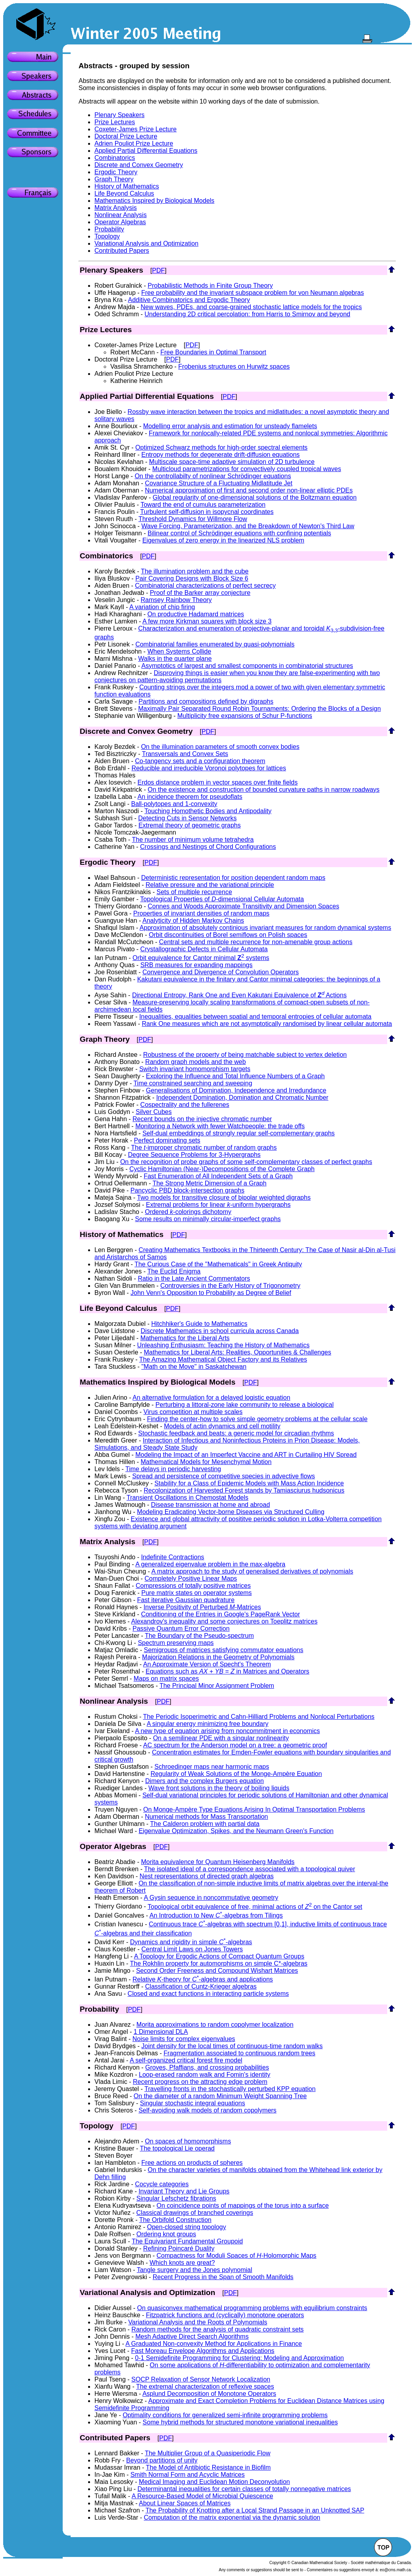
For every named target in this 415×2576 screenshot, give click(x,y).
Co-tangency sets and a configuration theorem (200, 761)
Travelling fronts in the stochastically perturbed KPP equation (229, 2088)
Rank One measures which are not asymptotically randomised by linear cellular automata (267, 1023)
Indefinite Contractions (172, 1557)
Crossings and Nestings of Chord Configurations (208, 846)
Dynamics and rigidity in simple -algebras (191, 1942)
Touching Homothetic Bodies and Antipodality (207, 811)
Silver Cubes (154, 1111)
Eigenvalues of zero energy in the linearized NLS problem (223, 540)
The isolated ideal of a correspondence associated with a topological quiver (249, 1869)
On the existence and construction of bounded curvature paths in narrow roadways (263, 789)
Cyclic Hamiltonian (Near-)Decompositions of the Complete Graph (222, 1169)
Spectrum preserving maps (175, 1642)
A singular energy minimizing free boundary (208, 1723)
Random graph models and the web (195, 1061)
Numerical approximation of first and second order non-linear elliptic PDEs (249, 490)
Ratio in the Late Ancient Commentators (194, 1278)
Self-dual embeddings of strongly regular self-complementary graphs (238, 1133)
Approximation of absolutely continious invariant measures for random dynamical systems (265, 927)
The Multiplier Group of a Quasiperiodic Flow (208, 2453)
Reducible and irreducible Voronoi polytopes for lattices (208, 768)
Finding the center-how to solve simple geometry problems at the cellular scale (257, 1419)
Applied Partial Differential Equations (145, 150)
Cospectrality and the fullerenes (184, 1104)
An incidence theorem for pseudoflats (190, 796)
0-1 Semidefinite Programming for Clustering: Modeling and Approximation (239, 2358)
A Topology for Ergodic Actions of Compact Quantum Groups (219, 1956)
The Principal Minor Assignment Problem (216, 1685)
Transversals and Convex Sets (185, 753)
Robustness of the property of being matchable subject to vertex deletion (245, 1054)
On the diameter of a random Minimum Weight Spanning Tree (220, 2096)
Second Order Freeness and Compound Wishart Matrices (217, 1970)
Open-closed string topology (186, 2227)
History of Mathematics (126, 186)
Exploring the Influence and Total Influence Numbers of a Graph (235, 1076)
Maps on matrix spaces (166, 1678)
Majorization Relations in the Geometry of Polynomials (218, 1657)
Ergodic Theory (115, 172)
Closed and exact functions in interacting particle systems (208, 1993)
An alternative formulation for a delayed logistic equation (211, 1397)
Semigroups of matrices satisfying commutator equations (223, 1650)
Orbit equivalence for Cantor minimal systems (201, 957)
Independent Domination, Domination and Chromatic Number (242, 1097)
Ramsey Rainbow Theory (176, 599)
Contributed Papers (121, 250)
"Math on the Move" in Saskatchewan (193, 1366)
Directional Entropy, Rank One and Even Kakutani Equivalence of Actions (239, 995)
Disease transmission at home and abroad (210, 1504)
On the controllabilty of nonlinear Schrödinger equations (212, 476)
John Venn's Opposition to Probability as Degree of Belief (211, 1292)
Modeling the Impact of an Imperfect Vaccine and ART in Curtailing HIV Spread (246, 1454)
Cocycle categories (161, 2184)
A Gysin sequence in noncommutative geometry (211, 1897)
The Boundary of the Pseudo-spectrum (199, 1635)
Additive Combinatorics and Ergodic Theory (189, 299)
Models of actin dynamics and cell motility (222, 1426)
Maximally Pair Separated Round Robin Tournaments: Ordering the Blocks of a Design (259, 708)
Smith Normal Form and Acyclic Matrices (188, 2474)
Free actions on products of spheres (191, 2162)
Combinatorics (114, 157)
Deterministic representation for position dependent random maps (233, 877)
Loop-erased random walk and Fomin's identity (204, 2074)
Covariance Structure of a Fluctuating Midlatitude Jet (218, 483)
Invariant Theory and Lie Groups (183, 2191)
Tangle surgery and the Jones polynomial (194, 2269)
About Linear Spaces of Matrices (185, 2503)
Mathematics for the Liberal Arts (185, 1338)
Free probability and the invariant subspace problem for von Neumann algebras (252, 292)
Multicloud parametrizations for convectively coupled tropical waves (246, 469)
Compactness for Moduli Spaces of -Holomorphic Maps (237, 2255)
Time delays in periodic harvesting (173, 1469)
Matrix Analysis (115, 207)
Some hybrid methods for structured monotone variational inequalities (240, 2422)
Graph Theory (113, 179)
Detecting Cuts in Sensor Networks (187, 818)
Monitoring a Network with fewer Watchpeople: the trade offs (220, 1126)
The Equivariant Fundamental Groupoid (187, 2241)
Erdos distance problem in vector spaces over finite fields (217, 782)
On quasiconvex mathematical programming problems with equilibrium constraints (252, 2308)
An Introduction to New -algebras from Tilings (216, 1915)
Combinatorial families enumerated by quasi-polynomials (214, 644)
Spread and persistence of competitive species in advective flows (223, 1476)
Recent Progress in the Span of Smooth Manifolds (223, 2277)
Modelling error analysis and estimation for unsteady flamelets (230, 426)
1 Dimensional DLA (161, 2031)
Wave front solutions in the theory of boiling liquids (218, 1788)
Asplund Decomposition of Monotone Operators (209, 2393)
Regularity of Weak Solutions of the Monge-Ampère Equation (236, 1773)
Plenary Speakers (119, 115)
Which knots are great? (182, 2262)
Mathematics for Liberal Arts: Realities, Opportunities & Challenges (237, 1352)
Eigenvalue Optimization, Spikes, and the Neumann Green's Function (235, 1831)
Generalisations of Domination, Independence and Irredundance (236, 1090)
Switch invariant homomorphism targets (194, 1069)
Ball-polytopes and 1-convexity (174, 803)
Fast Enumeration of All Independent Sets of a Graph (218, 1176)
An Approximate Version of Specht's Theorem (207, 1664)
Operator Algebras (120, 222)
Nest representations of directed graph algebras (207, 1876)
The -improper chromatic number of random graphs (204, 1147)
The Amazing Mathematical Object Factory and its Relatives (223, 1359)
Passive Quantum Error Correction (181, 1628)
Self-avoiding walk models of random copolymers (207, 2110)
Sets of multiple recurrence (194, 892)
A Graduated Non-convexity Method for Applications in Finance (213, 2343)
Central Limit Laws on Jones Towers (192, 1949)
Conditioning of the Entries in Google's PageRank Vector (220, 1614)
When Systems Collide (179, 651)
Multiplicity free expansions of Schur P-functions (244, 715)
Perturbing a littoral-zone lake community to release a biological (245, 1404)
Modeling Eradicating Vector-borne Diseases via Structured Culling (230, 1511)
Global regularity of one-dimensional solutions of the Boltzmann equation (255, 497)
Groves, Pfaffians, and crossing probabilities (207, 2067)
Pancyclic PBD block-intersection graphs (187, 1190)
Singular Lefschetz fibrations (176, 2198)
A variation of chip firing (162, 607)
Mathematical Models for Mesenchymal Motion (205, 1461)
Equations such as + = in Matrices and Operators (227, 1671)
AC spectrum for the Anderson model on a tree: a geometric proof (235, 1745)
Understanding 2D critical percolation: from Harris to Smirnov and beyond (247, 314)
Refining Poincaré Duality (179, 2248)
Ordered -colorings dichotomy (188, 1211)
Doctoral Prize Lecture (125, 136)
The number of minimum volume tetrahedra (193, 839)
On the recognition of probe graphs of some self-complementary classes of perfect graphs (246, 1161)
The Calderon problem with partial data (204, 1823)
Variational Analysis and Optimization (146, 243)
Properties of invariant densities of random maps (201, 913)
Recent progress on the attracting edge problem (200, 2081)
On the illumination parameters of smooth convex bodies (220, 746)
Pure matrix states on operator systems (196, 1592)
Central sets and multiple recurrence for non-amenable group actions (255, 942)
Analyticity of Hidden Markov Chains (193, 920)
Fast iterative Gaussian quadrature (185, 1600)
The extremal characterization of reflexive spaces (205, 2386)
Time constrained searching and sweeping (192, 1083)
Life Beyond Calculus (124, 193)
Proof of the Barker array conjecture (200, 592)
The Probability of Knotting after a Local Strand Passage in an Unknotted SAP (255, 2510)
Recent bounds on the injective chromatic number (202, 1119)
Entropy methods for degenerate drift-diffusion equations (220, 454)
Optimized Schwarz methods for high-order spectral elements (221, 447)
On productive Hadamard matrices (195, 614)
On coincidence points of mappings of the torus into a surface (243, 2205)
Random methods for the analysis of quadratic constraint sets (217, 2329)
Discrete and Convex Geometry (138, 165)
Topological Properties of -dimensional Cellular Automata (222, 899)
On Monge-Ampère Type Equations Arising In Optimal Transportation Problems (254, 1809)
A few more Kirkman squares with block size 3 (206, 621)
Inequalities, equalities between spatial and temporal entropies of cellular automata (255, 1016)
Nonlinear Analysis (120, 215)
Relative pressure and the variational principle (210, 884)
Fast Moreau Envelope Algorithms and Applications (203, 2350)
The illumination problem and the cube (194, 571)
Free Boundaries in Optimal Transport (213, 352)
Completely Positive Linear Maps (190, 1578)
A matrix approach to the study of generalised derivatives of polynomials (252, 1571)
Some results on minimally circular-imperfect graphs (208, 1219)
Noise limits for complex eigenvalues (184, 2038)
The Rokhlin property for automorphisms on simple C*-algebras (218, 1963)
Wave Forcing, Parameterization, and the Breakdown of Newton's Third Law (247, 526)
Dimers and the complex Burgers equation (204, 1781)
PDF (158, 270)
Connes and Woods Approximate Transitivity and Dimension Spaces (243, 906)
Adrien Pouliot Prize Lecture (133, 143)
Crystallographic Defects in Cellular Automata (204, 949)
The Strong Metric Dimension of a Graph (209, 1183)
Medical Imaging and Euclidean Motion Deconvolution (214, 2481)
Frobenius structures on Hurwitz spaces (234, 366)
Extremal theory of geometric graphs (189, 825)
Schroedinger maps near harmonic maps (211, 1766)
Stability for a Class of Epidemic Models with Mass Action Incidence (249, 1483)
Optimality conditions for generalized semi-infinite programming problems (225, 2415)
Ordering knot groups (166, 2234)
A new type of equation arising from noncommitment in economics (227, 1731)
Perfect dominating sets (167, 1140)
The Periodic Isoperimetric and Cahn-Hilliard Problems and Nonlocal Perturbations (258, 1716)
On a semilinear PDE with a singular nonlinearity (221, 1738)
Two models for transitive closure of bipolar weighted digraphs (224, 1197)
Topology (107, 236)
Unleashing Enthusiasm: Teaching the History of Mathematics (223, 1345)
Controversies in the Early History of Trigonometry (230, 1285)
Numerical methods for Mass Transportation (206, 1816)
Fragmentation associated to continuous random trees (239, 2053)
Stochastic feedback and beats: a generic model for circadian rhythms (236, 1433)
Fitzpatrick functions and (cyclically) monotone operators (225, 2315)
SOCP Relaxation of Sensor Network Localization (200, 2379)
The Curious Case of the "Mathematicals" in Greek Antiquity (218, 1264)
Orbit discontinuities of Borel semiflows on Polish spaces (228, 934)
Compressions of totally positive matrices (193, 1585)
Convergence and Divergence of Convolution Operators (220, 972)
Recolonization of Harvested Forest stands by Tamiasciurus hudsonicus (244, 1490)
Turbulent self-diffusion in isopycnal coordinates (206, 511)
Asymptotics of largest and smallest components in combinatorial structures (247, 665)
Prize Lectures (114, 122)
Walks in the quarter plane (174, 658)
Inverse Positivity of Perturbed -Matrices (202, 1607)
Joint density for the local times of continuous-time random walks (232, 2046)
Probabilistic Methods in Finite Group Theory (210, 285)
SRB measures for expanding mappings (196, 965)
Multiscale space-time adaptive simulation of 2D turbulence (232, 461)
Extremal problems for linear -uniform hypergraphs (218, 1204)
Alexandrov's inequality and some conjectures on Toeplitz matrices (224, 1621)
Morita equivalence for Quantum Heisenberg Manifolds (217, 1861)
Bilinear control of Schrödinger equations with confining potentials (239, 533)
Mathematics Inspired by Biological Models (154, 200)
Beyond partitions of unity (162, 2460)
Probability (109, 229)
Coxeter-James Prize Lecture (135, 129)
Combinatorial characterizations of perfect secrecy (205, 585)
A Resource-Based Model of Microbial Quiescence (202, 2496)
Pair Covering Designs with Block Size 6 (191, 578)
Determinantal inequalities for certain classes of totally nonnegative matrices (244, 2489)
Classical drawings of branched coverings (194, 2212)
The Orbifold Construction (175, 2219)
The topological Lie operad (177, 2148)
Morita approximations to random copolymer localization (215, 2024)
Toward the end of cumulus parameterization (202, 504)
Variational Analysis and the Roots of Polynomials (197, 2322)
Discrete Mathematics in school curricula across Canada (220, 1330)
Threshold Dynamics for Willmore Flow (192, 519)
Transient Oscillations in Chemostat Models (187, 1497)
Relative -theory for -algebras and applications (203, 1979)
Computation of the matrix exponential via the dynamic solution (232, 2517)
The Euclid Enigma (173, 1271)
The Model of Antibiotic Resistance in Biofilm (208, 2467)
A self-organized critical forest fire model (186, 2060)
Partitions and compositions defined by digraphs (205, 701)
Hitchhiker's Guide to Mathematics (199, 1323)
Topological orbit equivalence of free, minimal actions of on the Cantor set (255, 1906)
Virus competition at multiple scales (193, 1411)
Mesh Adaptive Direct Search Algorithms (191, 2336)
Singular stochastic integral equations (192, 2103)
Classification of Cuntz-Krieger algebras (201, 1986)
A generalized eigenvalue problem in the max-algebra (210, 1564)
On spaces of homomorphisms (188, 2141)
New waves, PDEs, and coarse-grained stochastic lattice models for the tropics (251, 307)
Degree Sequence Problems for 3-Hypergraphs (194, 1154)
